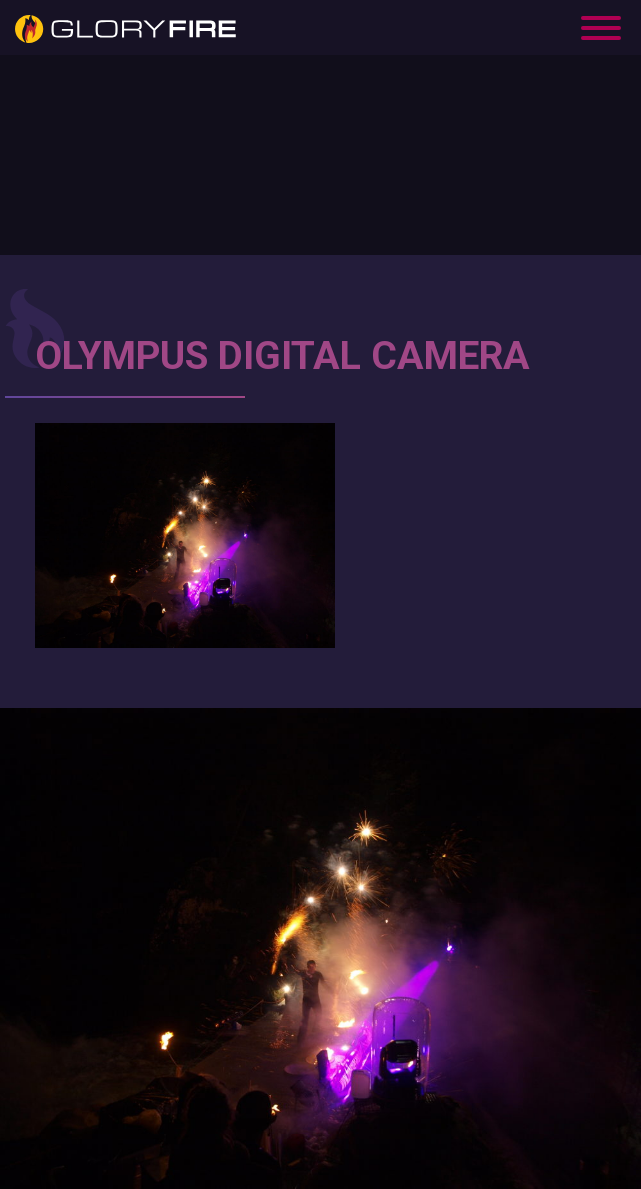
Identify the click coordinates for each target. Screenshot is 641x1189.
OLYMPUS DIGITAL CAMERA (282, 356)
